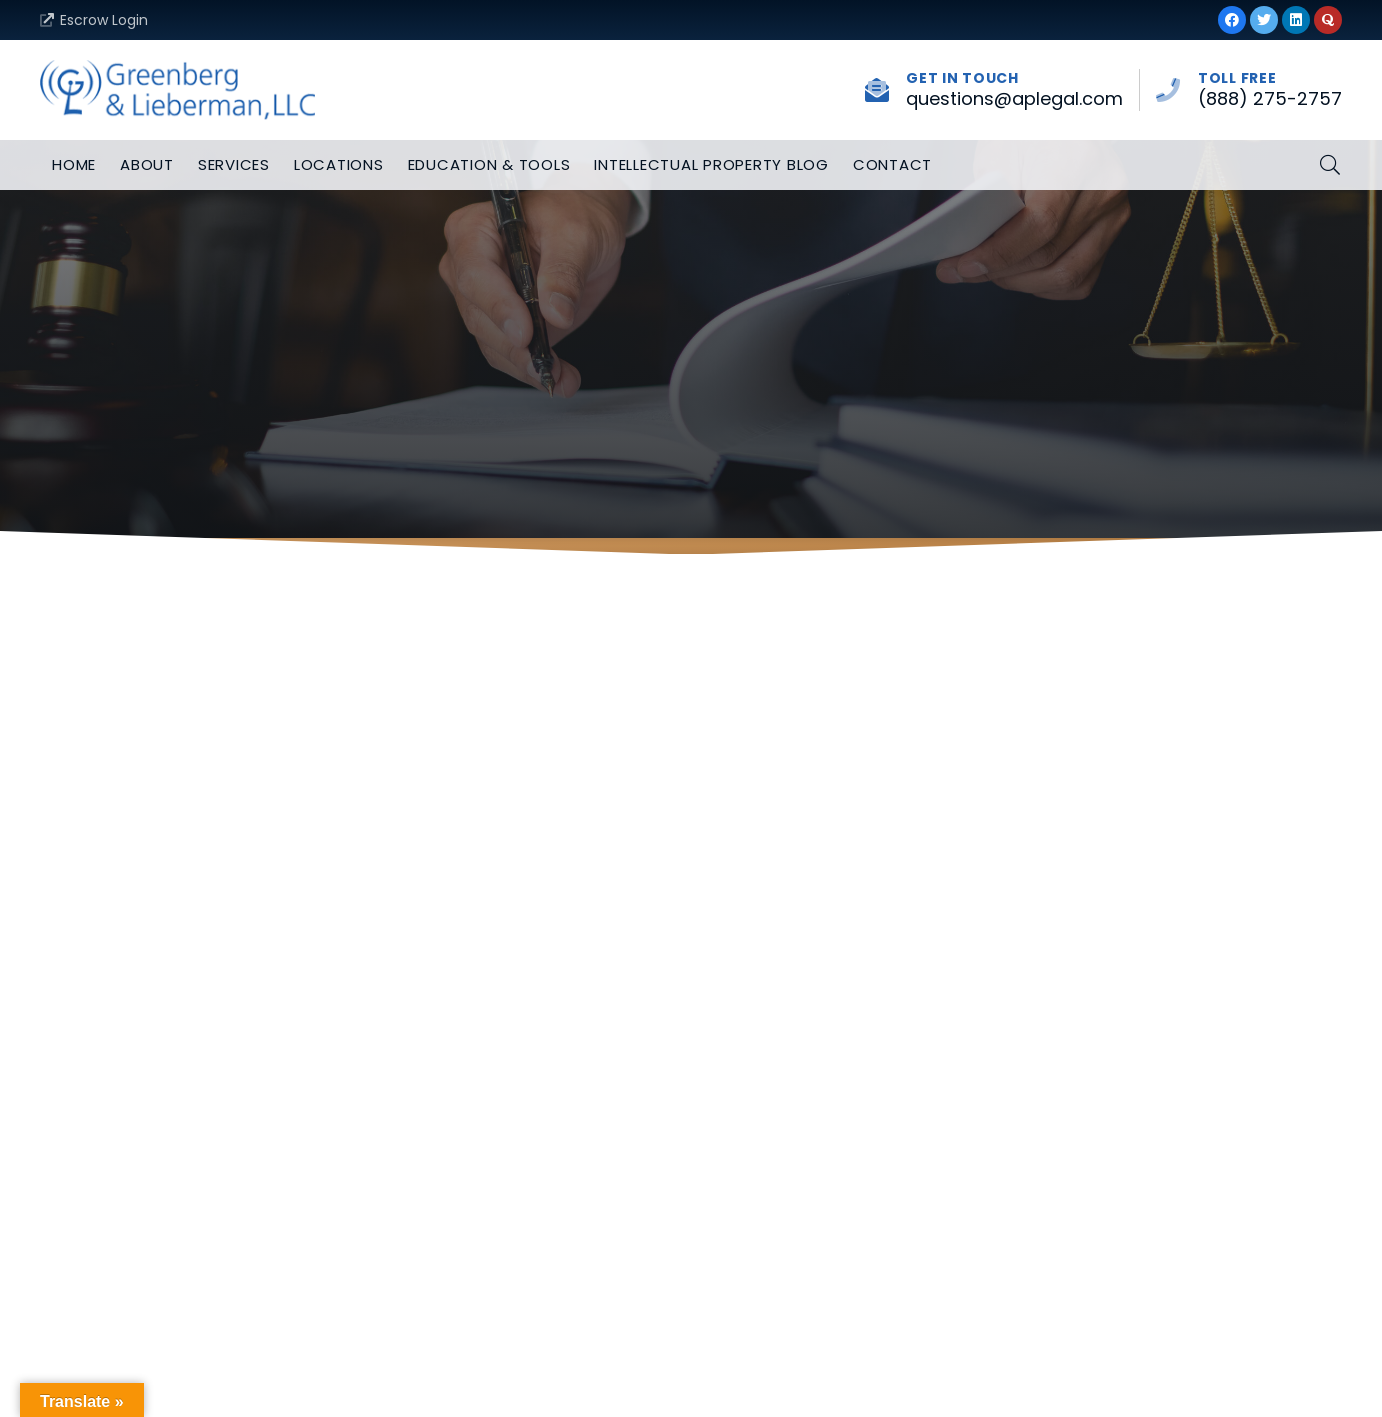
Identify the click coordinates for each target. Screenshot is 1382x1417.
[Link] (177, 90)
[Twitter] (1264, 20)
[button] (1330, 165)
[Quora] (1328, 20)
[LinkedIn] (1296, 20)
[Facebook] (1232, 20)
